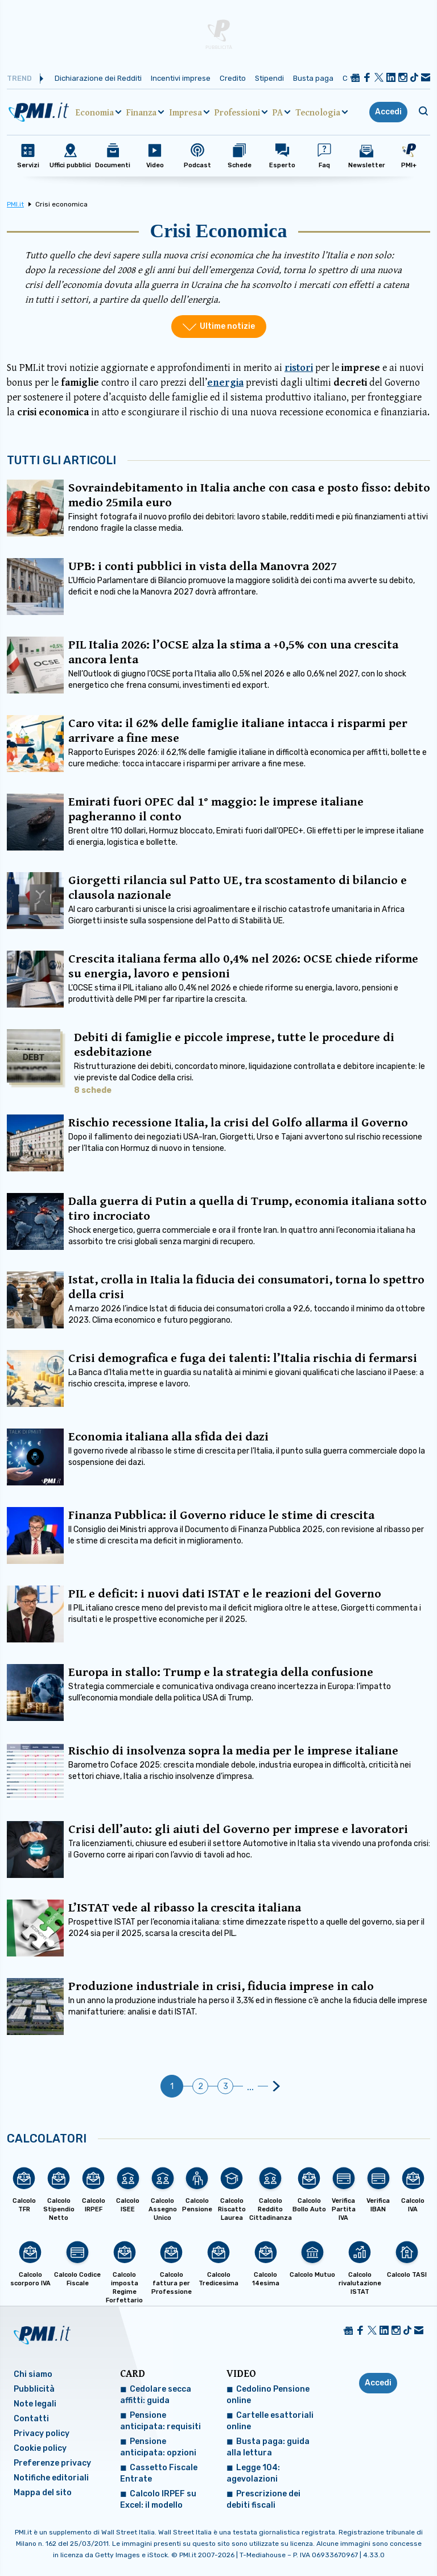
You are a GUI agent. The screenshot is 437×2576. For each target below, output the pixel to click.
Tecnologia (317, 112)
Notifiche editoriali (51, 2478)
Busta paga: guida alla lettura (268, 2447)
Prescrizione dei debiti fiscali (263, 2499)
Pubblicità (34, 2389)
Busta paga (313, 78)
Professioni (237, 112)
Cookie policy (40, 2448)
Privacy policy (41, 2433)
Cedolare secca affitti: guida (155, 2394)
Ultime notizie (227, 326)
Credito (233, 78)
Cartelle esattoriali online (270, 2420)
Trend (19, 78)
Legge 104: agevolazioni (253, 2473)
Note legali (35, 2404)
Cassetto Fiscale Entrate (158, 2473)
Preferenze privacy (52, 2463)
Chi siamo (33, 2374)
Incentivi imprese (181, 78)
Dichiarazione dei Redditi (98, 78)
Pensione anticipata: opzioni (158, 2447)
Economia (95, 112)
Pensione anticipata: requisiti (160, 2420)
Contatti (31, 2419)
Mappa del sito (43, 2492)
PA (278, 112)
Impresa (185, 112)
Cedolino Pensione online (268, 2394)
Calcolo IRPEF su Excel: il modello (158, 2499)
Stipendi (269, 78)
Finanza (141, 112)
